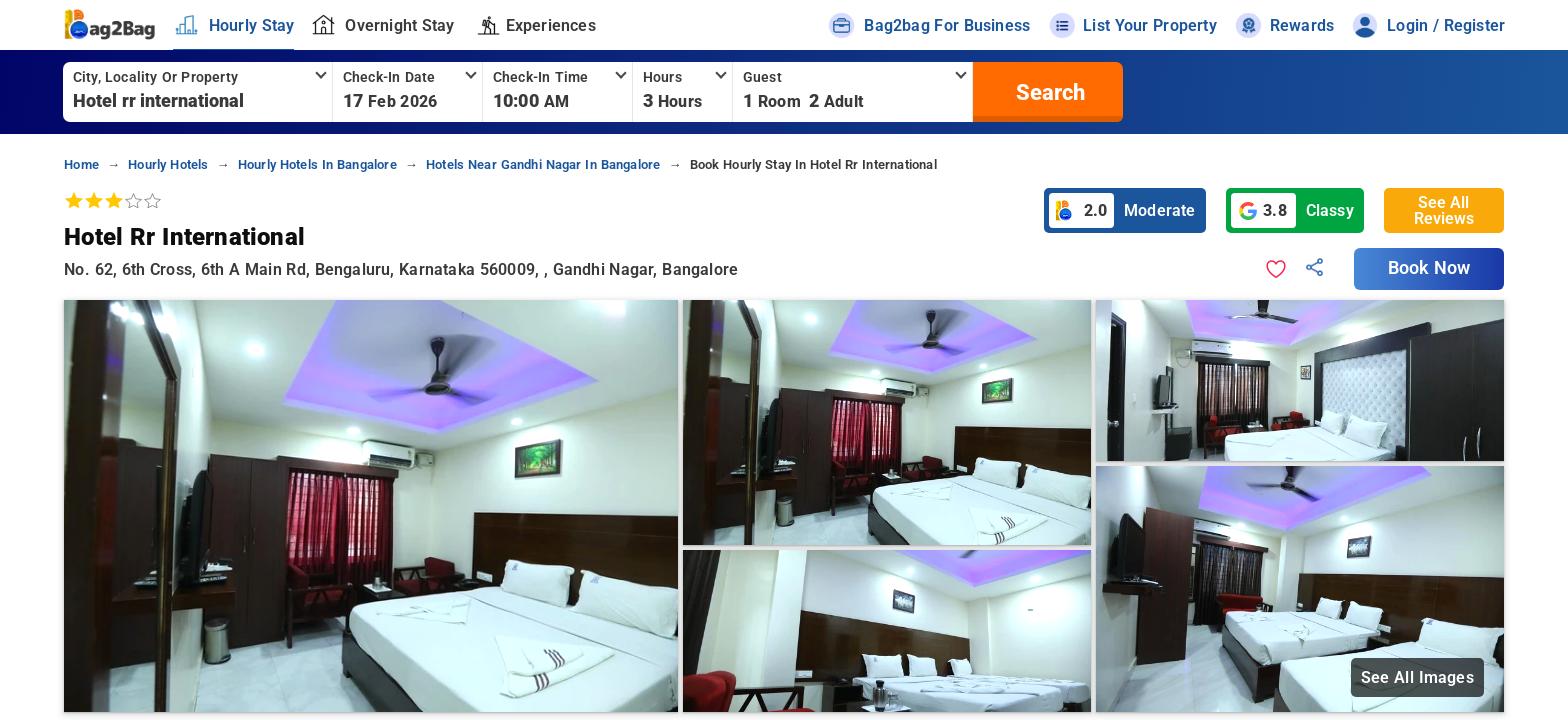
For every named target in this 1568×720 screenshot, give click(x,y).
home (81, 164)
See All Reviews (1444, 210)
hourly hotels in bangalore (317, 164)
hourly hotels (168, 164)
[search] (1048, 92)
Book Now (1429, 268)
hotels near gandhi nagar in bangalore (543, 164)
